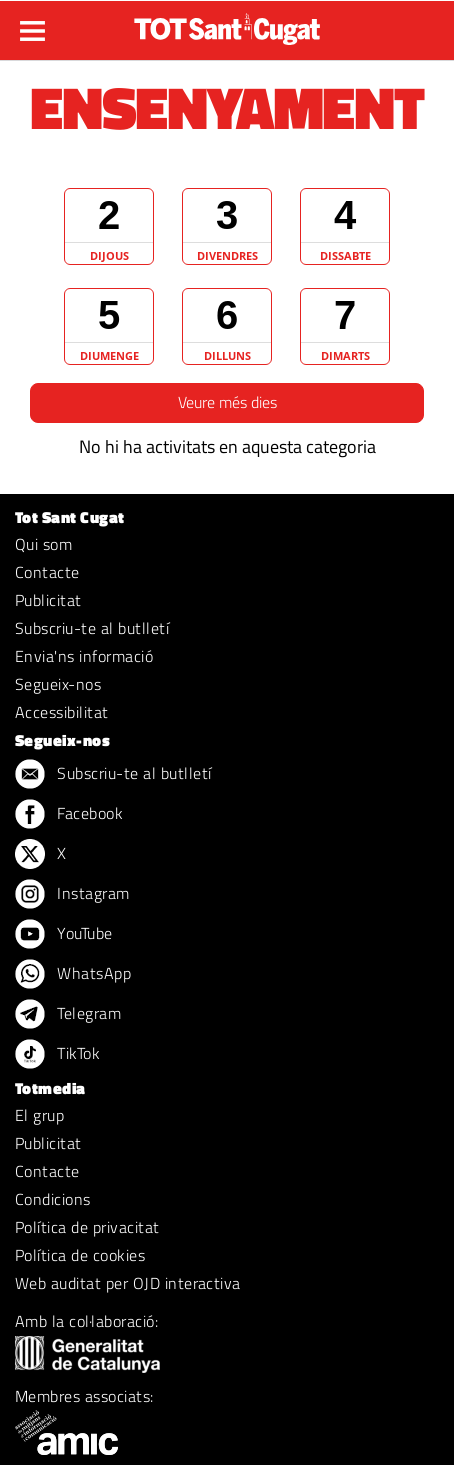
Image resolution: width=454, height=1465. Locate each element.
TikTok (57, 1055)
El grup (39, 1115)
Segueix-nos (58, 684)
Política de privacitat (87, 1227)
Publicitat (48, 600)
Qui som (43, 544)
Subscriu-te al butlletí (92, 628)
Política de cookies (80, 1255)
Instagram (72, 895)
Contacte (47, 572)
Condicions (53, 1199)
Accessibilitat (62, 712)
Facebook (69, 815)
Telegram (68, 1015)
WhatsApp (73, 975)
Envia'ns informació (84, 656)
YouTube (64, 935)
